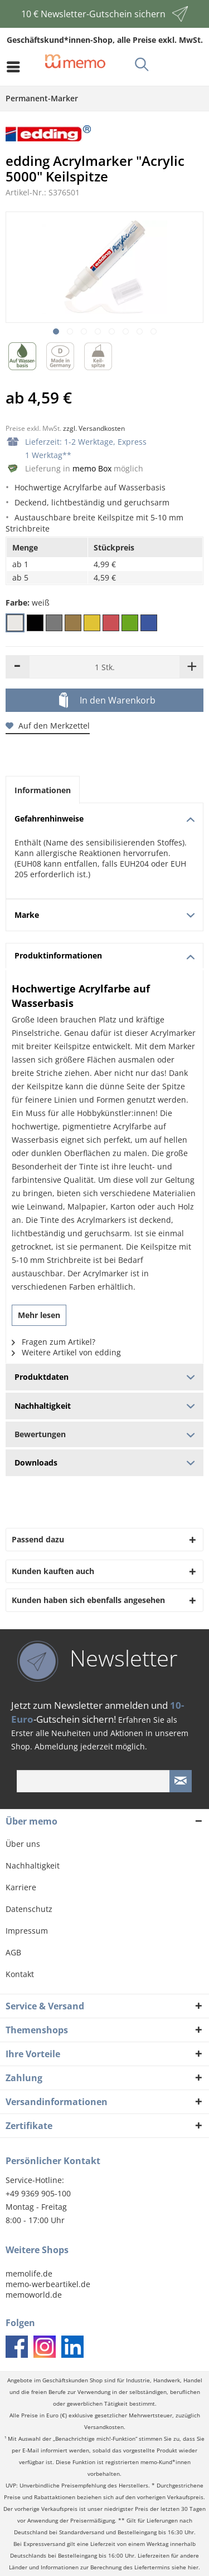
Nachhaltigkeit (33, 1865)
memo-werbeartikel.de (48, 2284)
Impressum (27, 1930)
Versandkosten (104, 2427)
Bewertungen (104, 1434)
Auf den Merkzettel (48, 725)
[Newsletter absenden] (180, 1781)
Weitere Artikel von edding (66, 1352)
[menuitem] (16, 67)
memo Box (91, 468)
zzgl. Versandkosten (94, 428)
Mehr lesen (39, 1315)
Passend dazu (38, 1539)
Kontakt (20, 1974)
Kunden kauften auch (53, 1571)
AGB (13, 1952)
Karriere (21, 1887)
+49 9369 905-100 (38, 2193)
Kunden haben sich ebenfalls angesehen (88, 1600)
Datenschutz (29, 1909)
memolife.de (29, 2273)
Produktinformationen (104, 955)
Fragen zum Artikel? (53, 1341)
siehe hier (185, 2567)
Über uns (23, 1843)
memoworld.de (34, 2294)
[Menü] (16, 67)
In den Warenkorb (107, 700)
